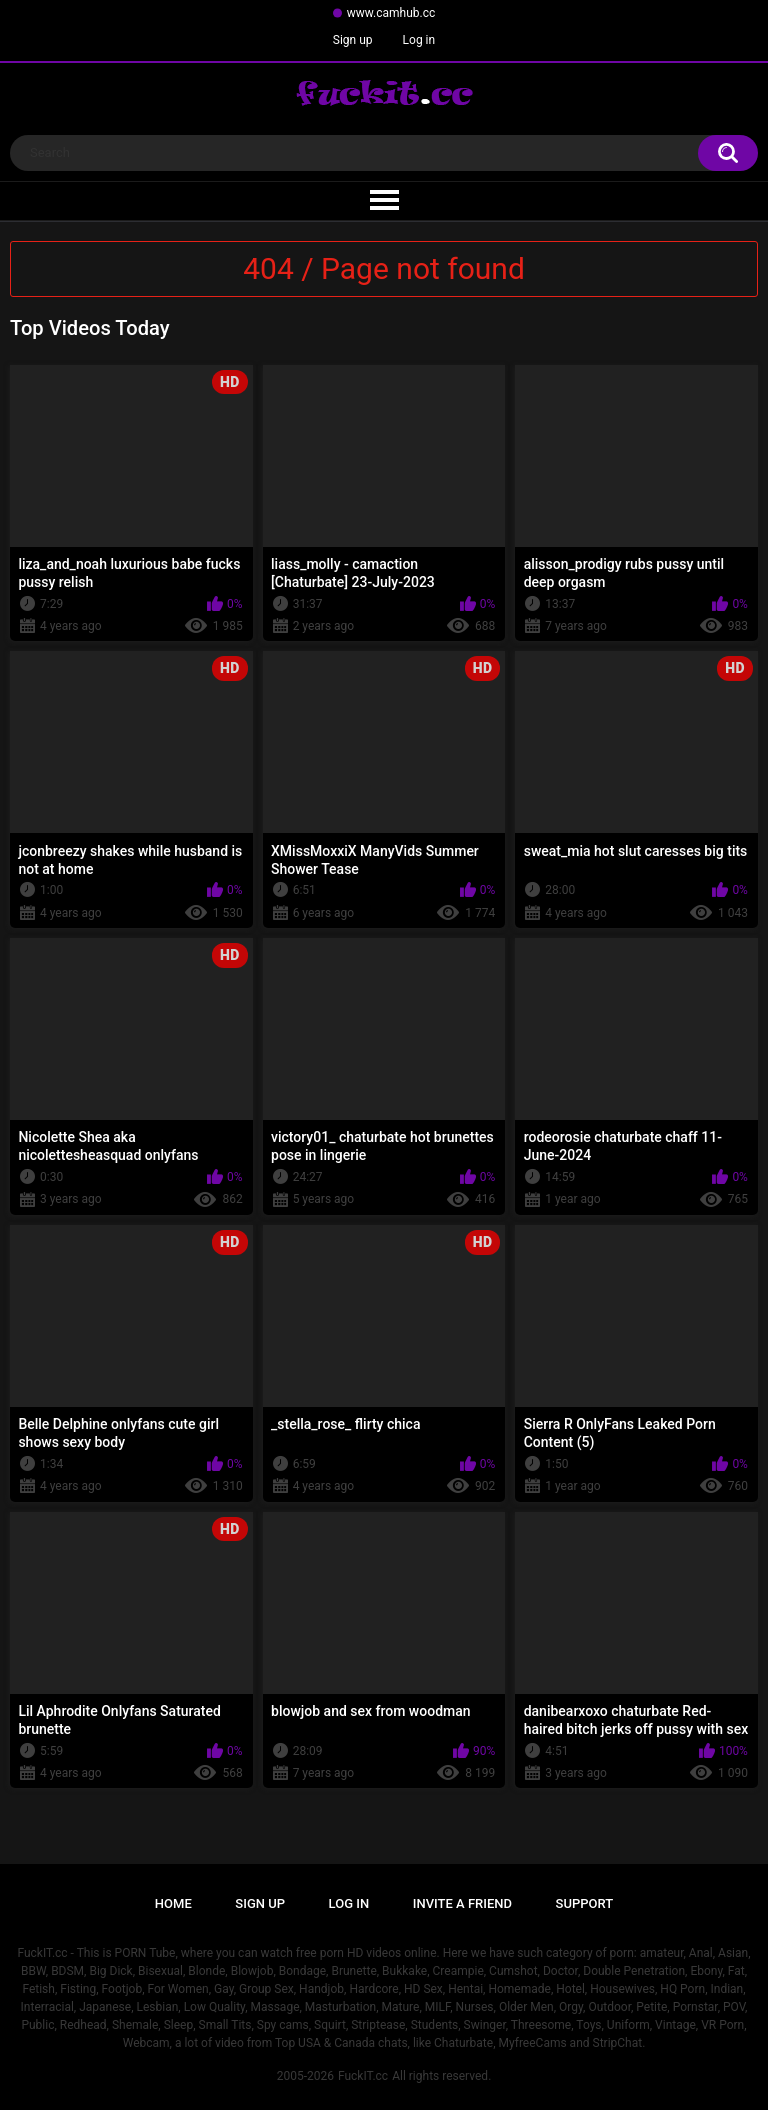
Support (585, 1903)
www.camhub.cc (391, 13)
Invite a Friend (462, 1903)
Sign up (353, 40)
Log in (419, 40)
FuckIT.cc (363, 2076)
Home (173, 1903)
